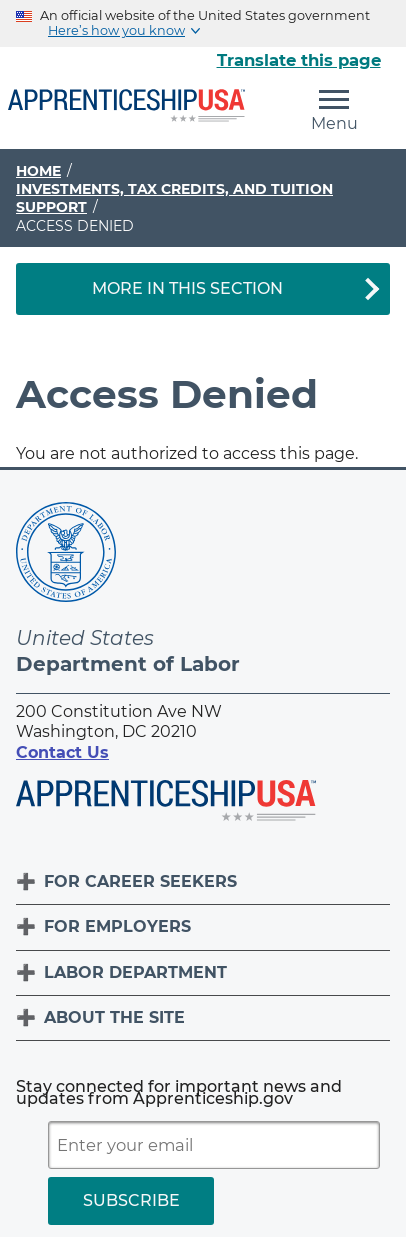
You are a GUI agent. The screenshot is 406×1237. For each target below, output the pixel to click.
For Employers (117, 926)
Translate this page (299, 60)
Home (38, 171)
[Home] (126, 107)
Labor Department (135, 972)
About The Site (114, 1017)
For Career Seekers (140, 881)
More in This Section (187, 288)
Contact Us (62, 752)
